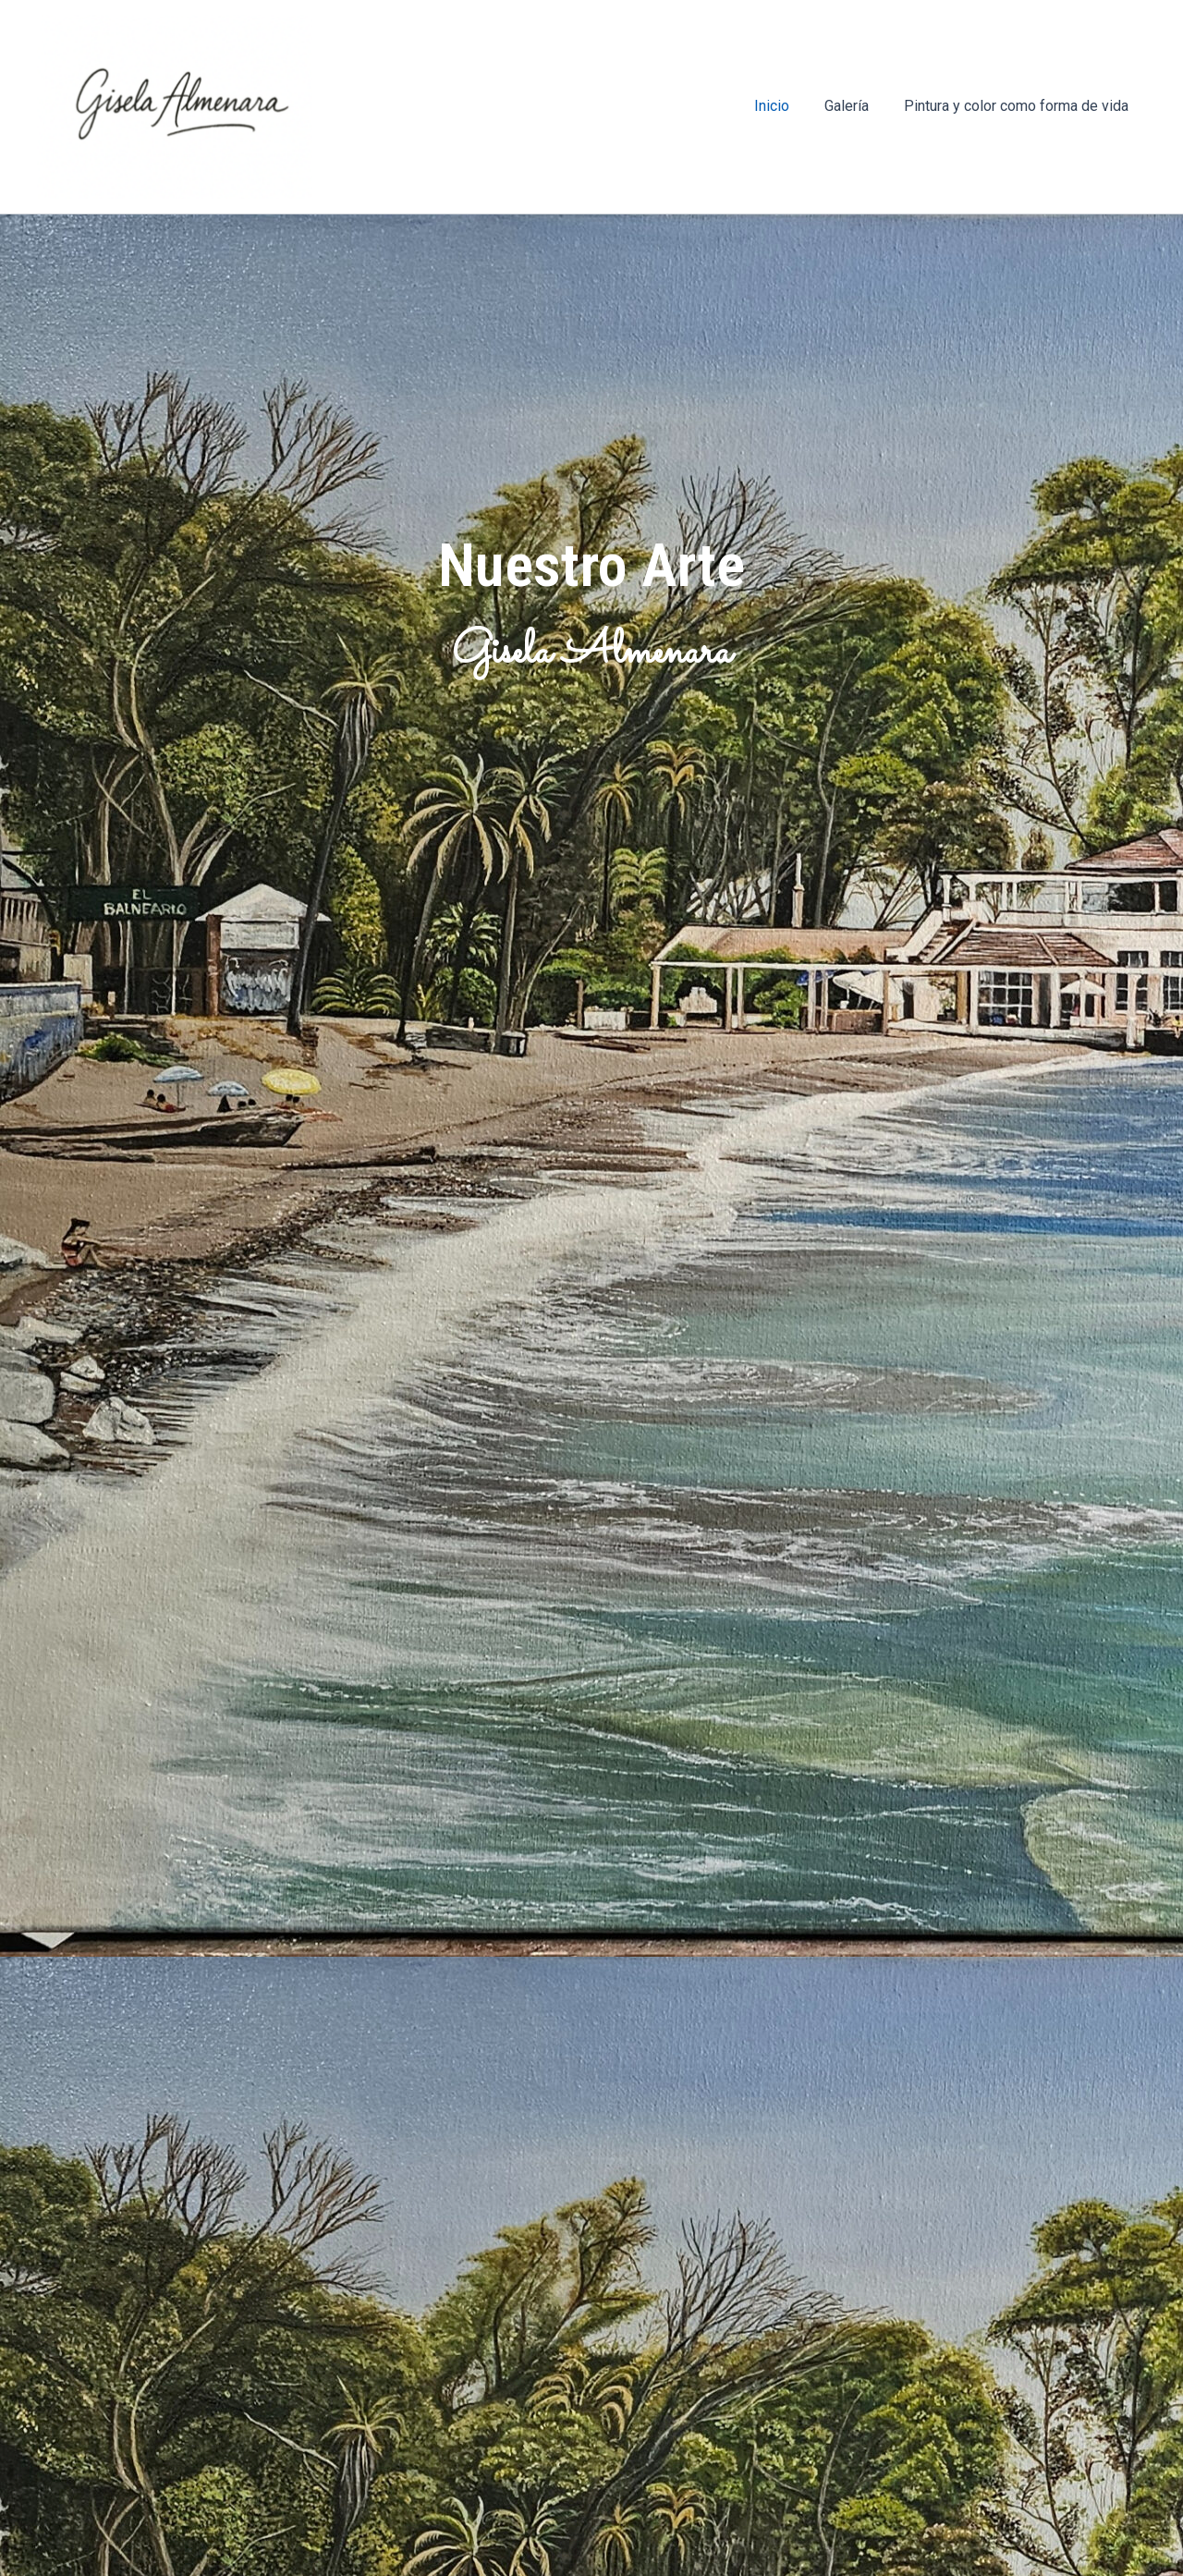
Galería (855, 106)
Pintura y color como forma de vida (1019, 106)
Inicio (785, 106)
